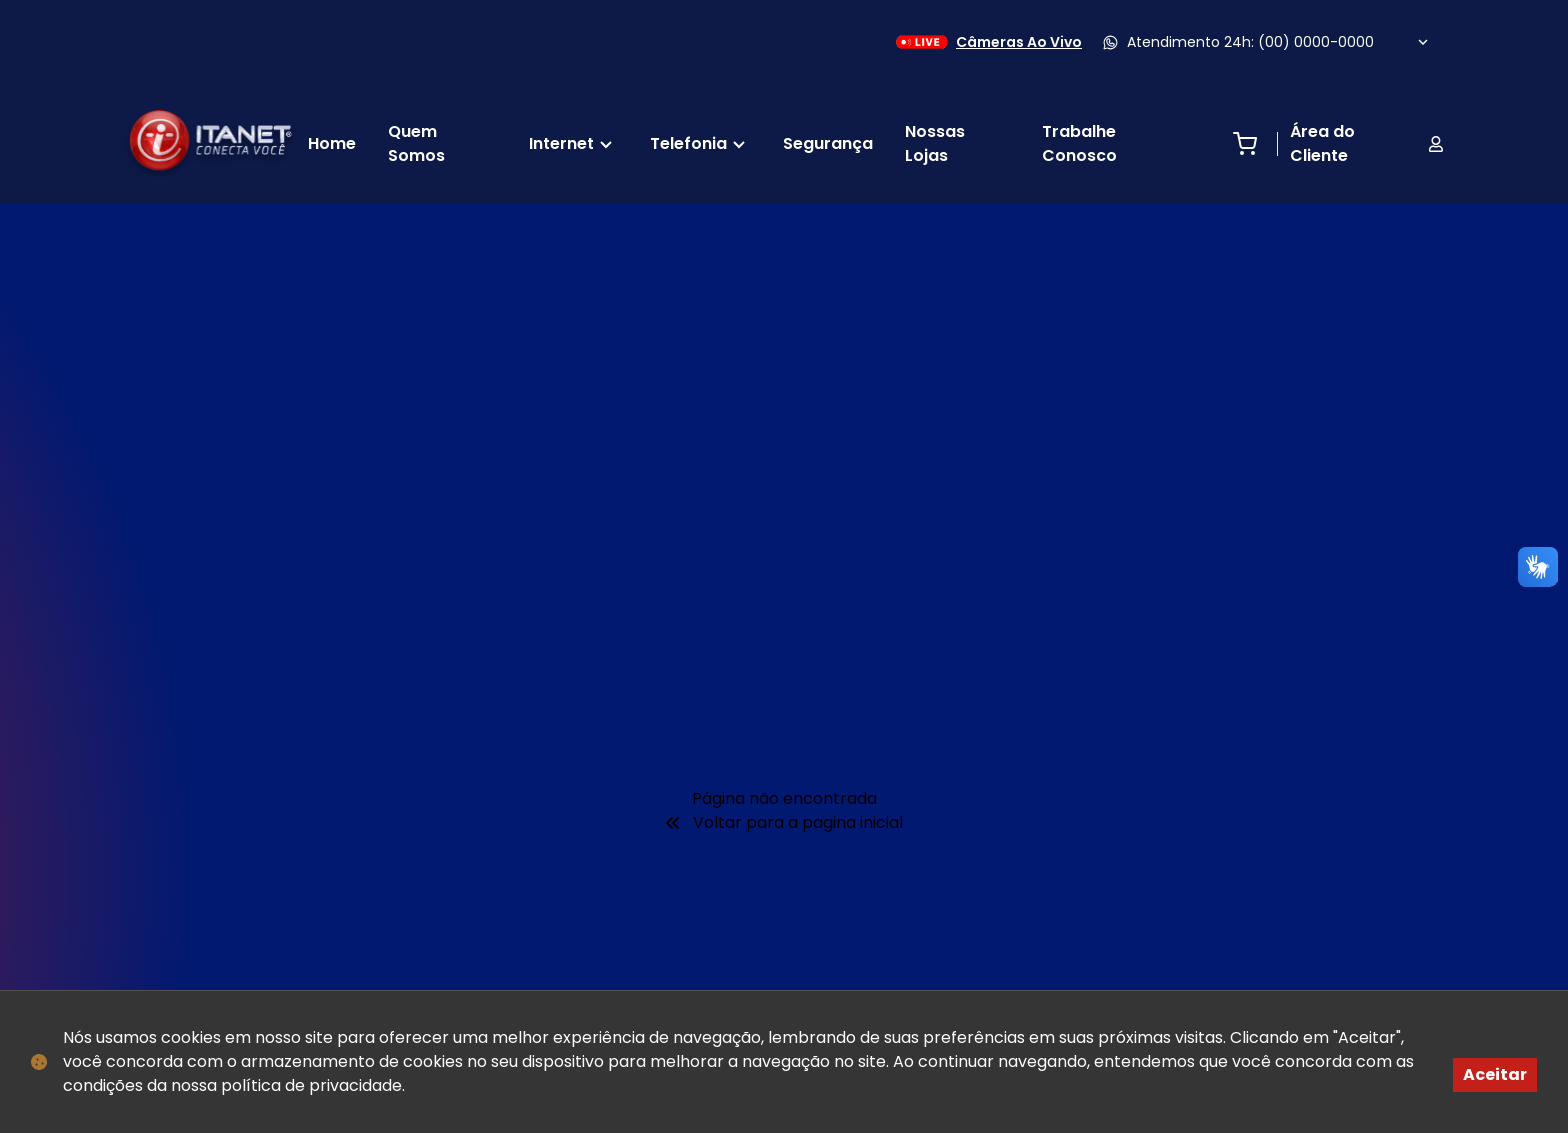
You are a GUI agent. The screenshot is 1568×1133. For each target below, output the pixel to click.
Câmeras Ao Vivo (987, 42)
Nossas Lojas (935, 143)
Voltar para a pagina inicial (784, 822)
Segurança (828, 143)
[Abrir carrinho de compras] (1245, 144)
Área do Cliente (1367, 143)
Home (332, 143)
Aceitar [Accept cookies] (1495, 1074)
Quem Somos (416, 143)
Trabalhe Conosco (1079, 143)
